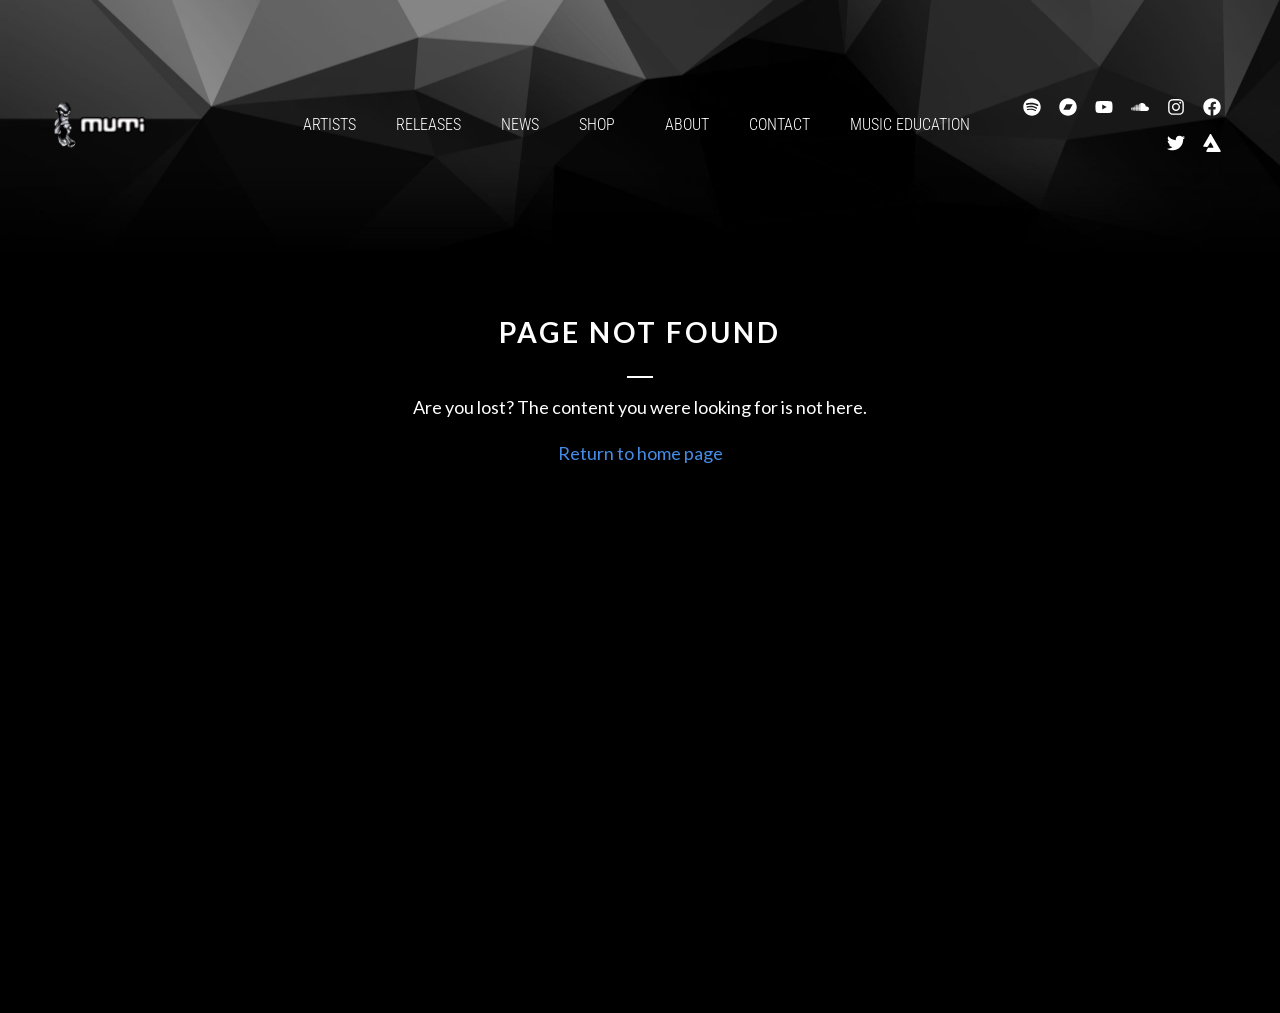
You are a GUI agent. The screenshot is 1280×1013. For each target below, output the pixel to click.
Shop (602, 125)
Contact (779, 124)
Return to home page (640, 453)
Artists (329, 124)
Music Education (910, 124)
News (520, 124)
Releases (428, 124)
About (687, 124)
